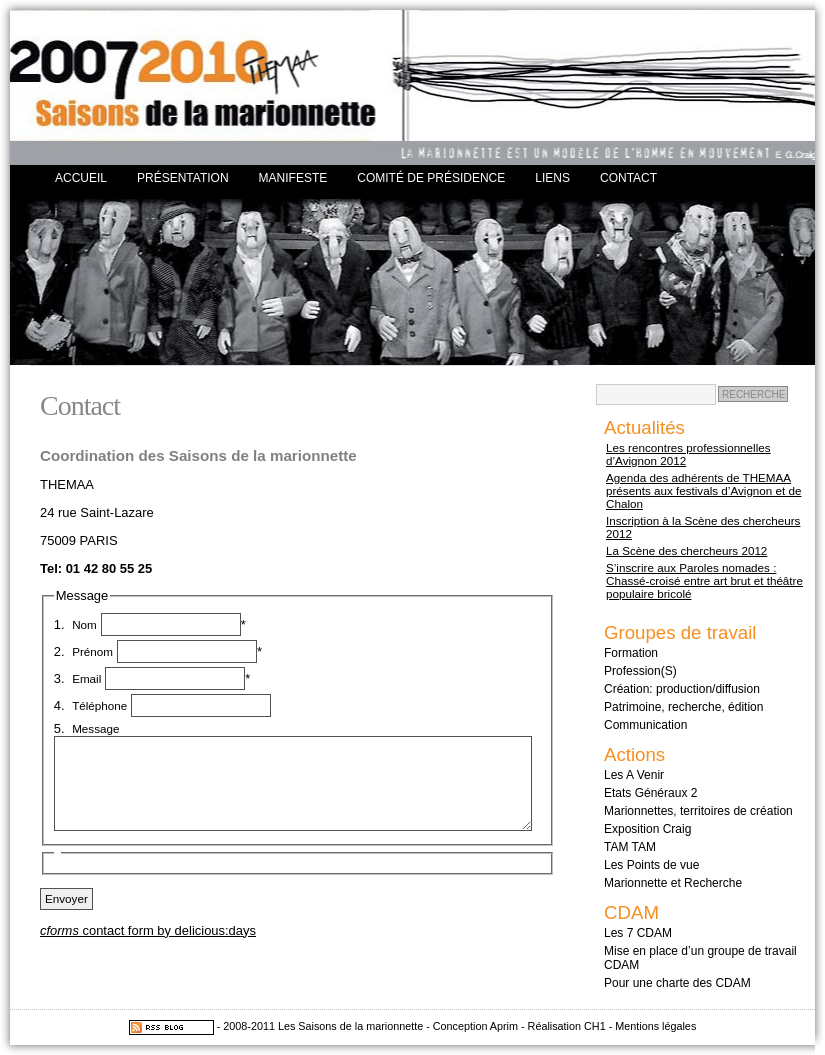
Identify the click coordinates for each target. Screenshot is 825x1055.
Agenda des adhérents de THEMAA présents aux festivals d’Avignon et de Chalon (703, 490)
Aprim (504, 1026)
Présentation (183, 178)
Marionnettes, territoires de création (698, 811)
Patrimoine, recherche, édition (683, 707)
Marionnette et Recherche (673, 883)
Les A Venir (634, 775)
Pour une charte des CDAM (677, 983)
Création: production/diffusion (682, 689)
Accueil (81, 178)
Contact (628, 178)
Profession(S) (640, 671)
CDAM (631, 912)
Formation (631, 653)
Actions (634, 754)
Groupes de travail (680, 632)
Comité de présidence (431, 178)
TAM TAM (630, 847)
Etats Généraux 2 (650, 793)
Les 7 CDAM (638, 933)
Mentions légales (655, 1026)
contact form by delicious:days (148, 930)
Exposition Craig (647, 829)
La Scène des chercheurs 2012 (686, 550)
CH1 (595, 1026)
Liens (552, 178)
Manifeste (293, 178)
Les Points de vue (651, 865)
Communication (645, 725)
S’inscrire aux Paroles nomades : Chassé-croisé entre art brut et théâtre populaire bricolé (704, 580)
